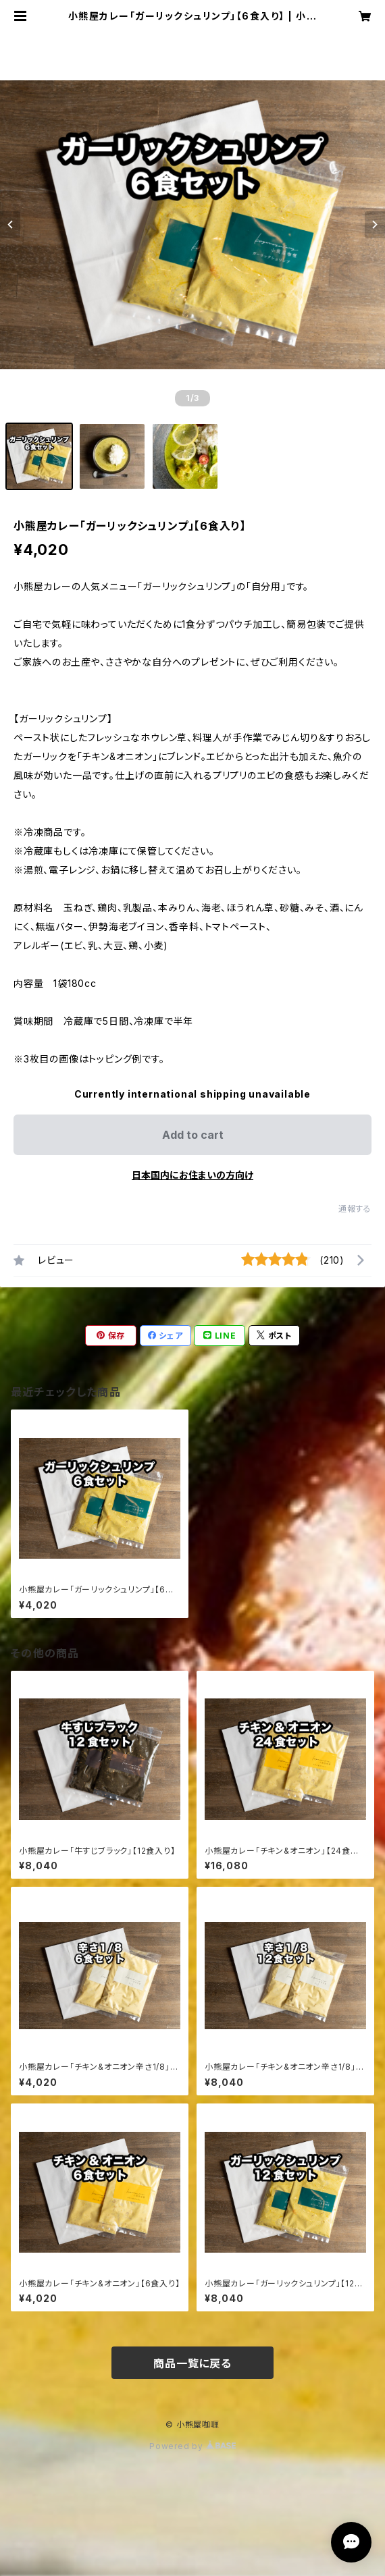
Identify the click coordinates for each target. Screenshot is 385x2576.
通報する (354, 1209)
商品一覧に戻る (192, 2363)
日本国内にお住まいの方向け (192, 1175)
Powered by (192, 2446)
